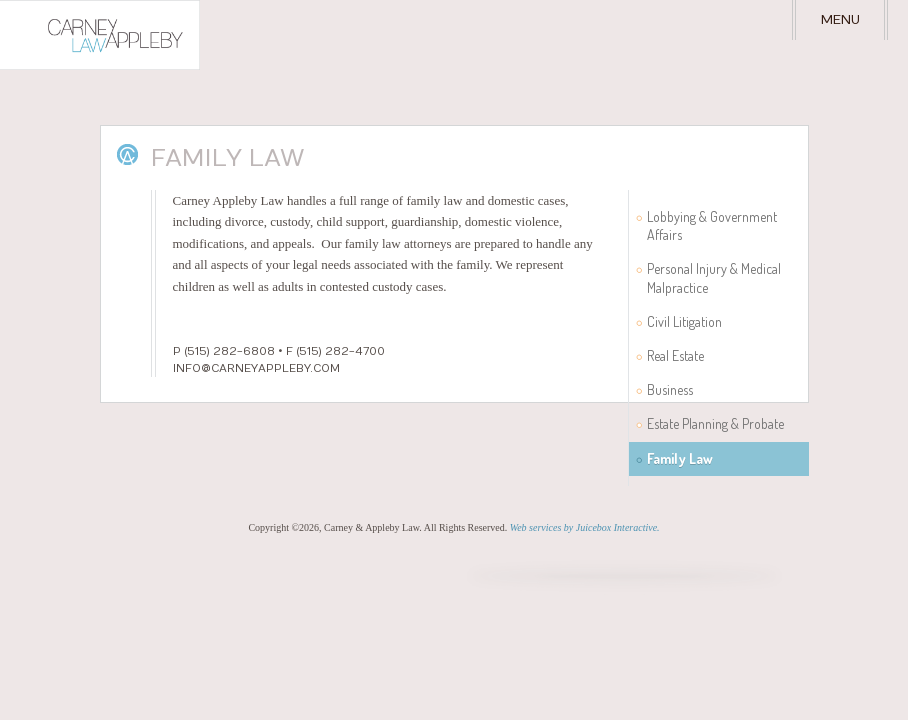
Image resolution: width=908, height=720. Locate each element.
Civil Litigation (684, 321)
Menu (840, 20)
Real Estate (675, 355)
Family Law (680, 458)
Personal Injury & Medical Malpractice (714, 277)
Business (670, 389)
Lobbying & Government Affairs (712, 225)
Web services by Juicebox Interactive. (585, 527)
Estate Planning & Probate (715, 423)
